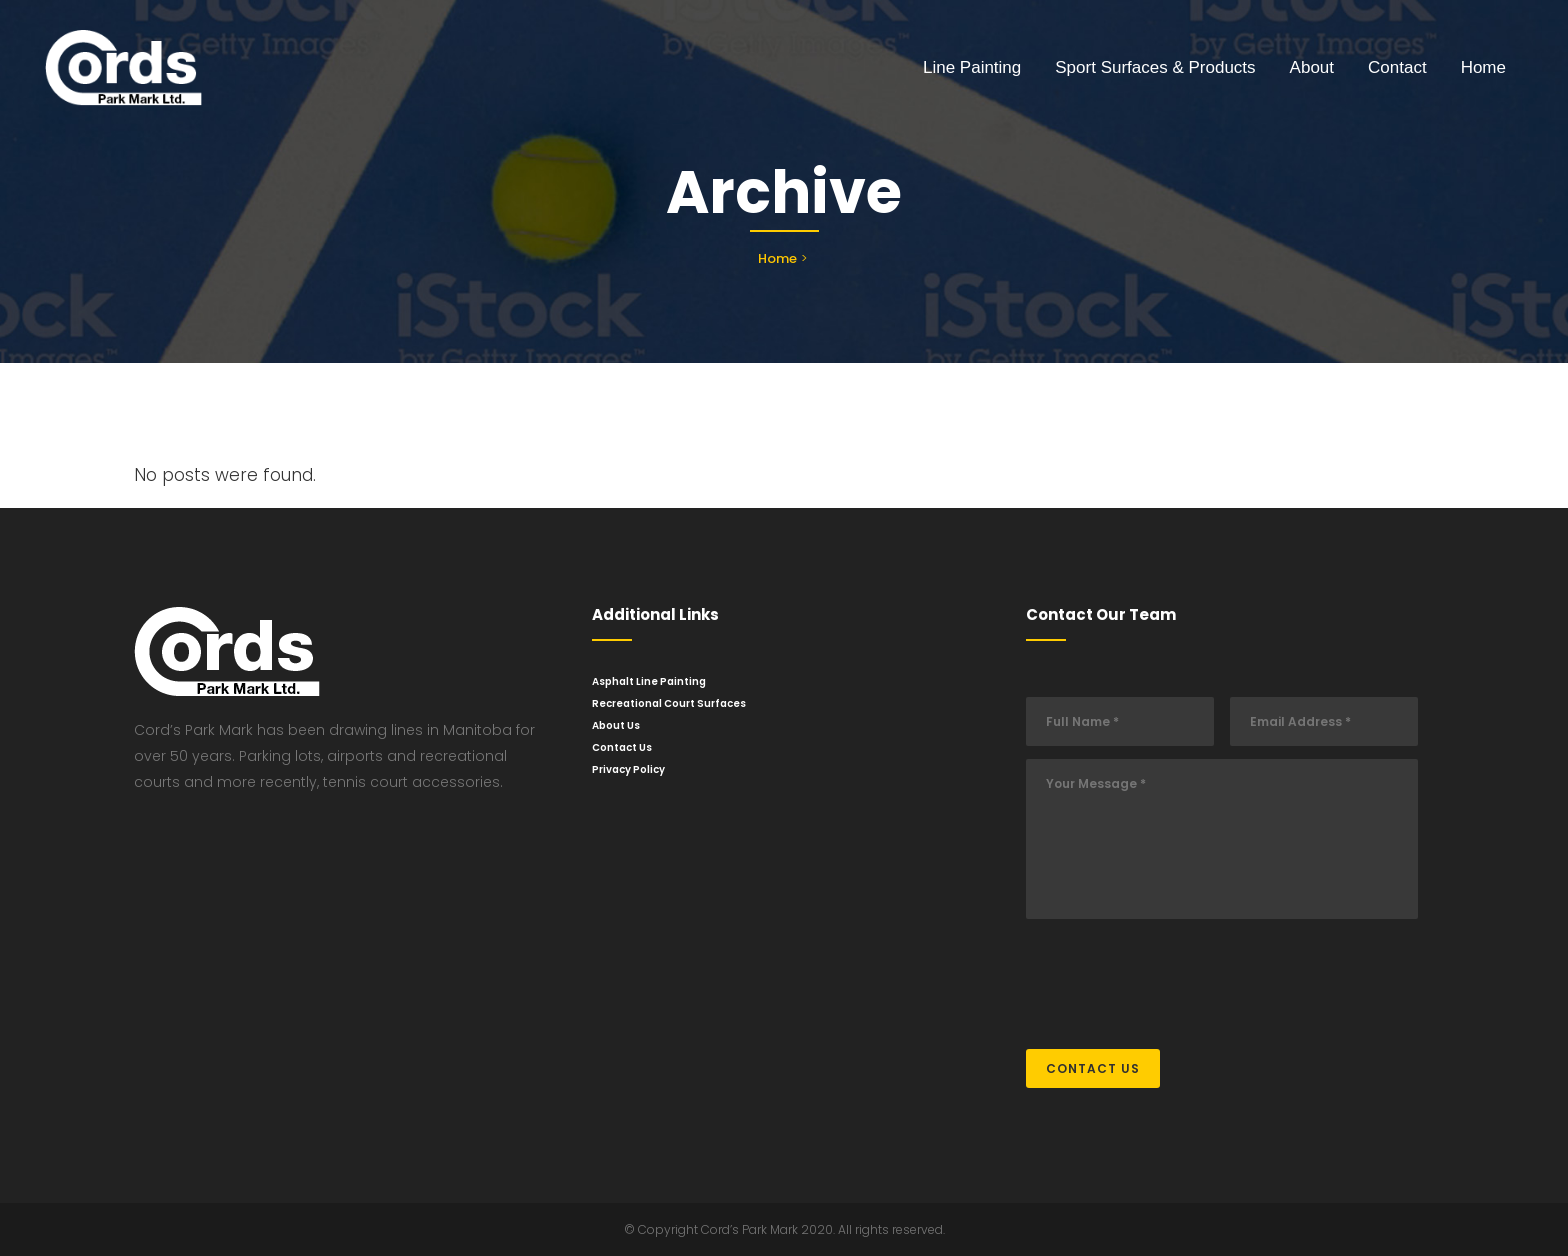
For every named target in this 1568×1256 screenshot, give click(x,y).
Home (777, 258)
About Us (616, 725)
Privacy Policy (628, 769)
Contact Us (622, 747)
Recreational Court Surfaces (669, 703)
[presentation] (1178, 974)
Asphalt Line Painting (649, 681)
